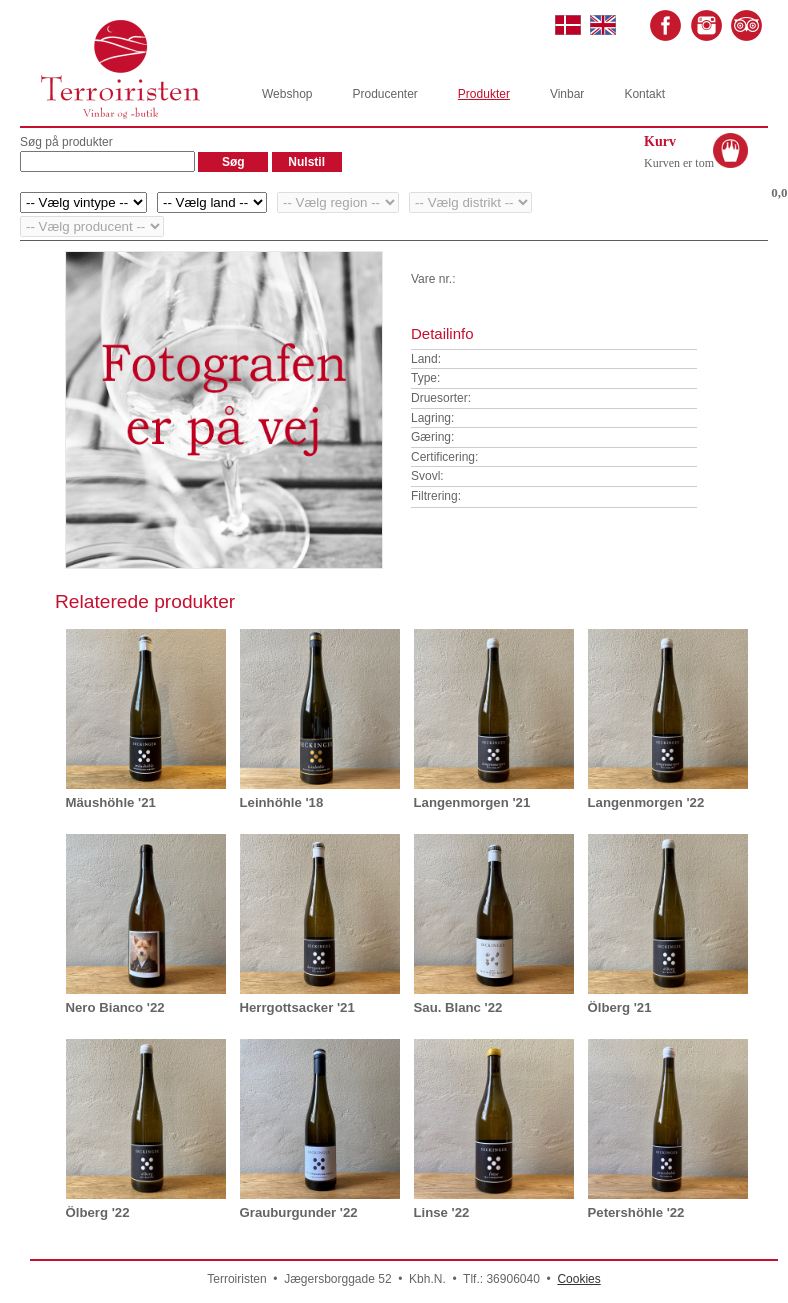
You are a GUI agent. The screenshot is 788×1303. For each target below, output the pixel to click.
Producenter (384, 94)
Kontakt (644, 94)
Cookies (578, 1279)
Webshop (287, 94)
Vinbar (567, 94)
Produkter (484, 94)
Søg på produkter (66, 142)
